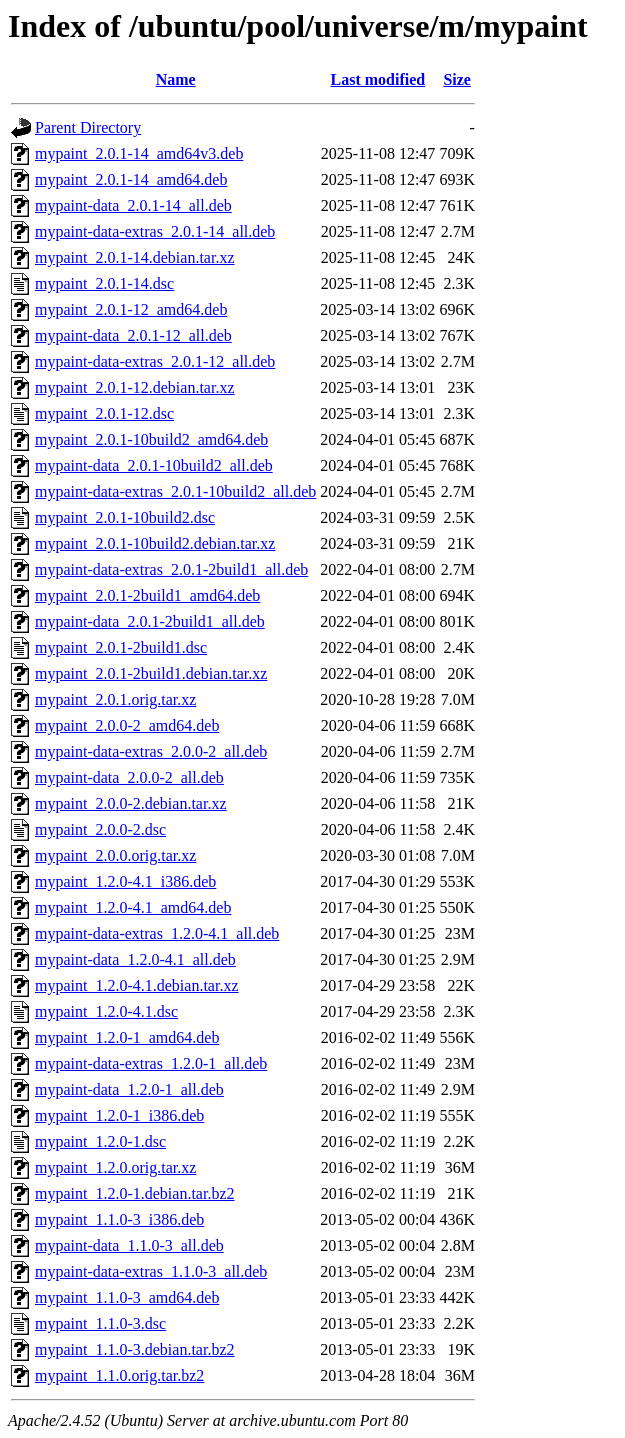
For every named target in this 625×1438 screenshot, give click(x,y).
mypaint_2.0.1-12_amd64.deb (131, 309)
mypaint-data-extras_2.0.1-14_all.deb (155, 231)
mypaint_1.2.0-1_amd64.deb (127, 1037)
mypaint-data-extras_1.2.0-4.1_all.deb (157, 933)
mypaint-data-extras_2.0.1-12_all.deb (155, 361)
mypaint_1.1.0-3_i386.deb (119, 1219)
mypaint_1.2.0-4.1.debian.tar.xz (137, 985)
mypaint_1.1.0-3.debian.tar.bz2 (135, 1349)
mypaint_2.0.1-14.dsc (104, 283)
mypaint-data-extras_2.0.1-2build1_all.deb (171, 569)
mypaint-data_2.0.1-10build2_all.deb (154, 465)
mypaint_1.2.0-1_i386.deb (119, 1115)
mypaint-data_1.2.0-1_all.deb (129, 1089)
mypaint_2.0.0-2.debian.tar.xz (131, 803)
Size (457, 79)
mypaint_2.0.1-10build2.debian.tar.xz (155, 543)
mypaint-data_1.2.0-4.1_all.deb (135, 959)
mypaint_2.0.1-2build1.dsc (121, 647)
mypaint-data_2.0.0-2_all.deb (129, 777)
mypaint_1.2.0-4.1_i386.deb (125, 881)
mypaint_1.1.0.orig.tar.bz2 (119, 1375)
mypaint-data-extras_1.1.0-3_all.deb (151, 1271)
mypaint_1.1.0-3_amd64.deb (127, 1297)
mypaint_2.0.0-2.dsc (100, 829)
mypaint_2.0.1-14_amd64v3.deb (139, 153)
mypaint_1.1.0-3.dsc (100, 1323)
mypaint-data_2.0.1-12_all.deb (133, 335)
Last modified (377, 79)
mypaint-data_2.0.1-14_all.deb (133, 205)
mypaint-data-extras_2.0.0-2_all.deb (151, 751)
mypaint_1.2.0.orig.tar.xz (115, 1167)
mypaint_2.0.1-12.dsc (104, 413)
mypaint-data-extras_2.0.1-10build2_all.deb (175, 491)
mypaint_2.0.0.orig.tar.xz (115, 855)
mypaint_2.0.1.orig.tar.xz (115, 699)
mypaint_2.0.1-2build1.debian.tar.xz (151, 673)
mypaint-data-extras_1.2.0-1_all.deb (151, 1063)
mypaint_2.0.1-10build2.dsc (125, 517)
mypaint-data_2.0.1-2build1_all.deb (150, 621)
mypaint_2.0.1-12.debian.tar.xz (135, 387)
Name (176, 79)
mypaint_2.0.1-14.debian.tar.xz (135, 257)
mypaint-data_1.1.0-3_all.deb (129, 1245)
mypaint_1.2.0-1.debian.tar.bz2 (135, 1193)
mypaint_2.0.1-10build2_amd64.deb (151, 439)
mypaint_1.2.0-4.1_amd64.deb (133, 907)
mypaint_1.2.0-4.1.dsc (106, 1011)
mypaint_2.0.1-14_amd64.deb (131, 179)
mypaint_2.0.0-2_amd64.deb (127, 725)
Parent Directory (88, 127)
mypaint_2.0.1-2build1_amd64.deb (147, 595)
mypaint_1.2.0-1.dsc (100, 1141)
